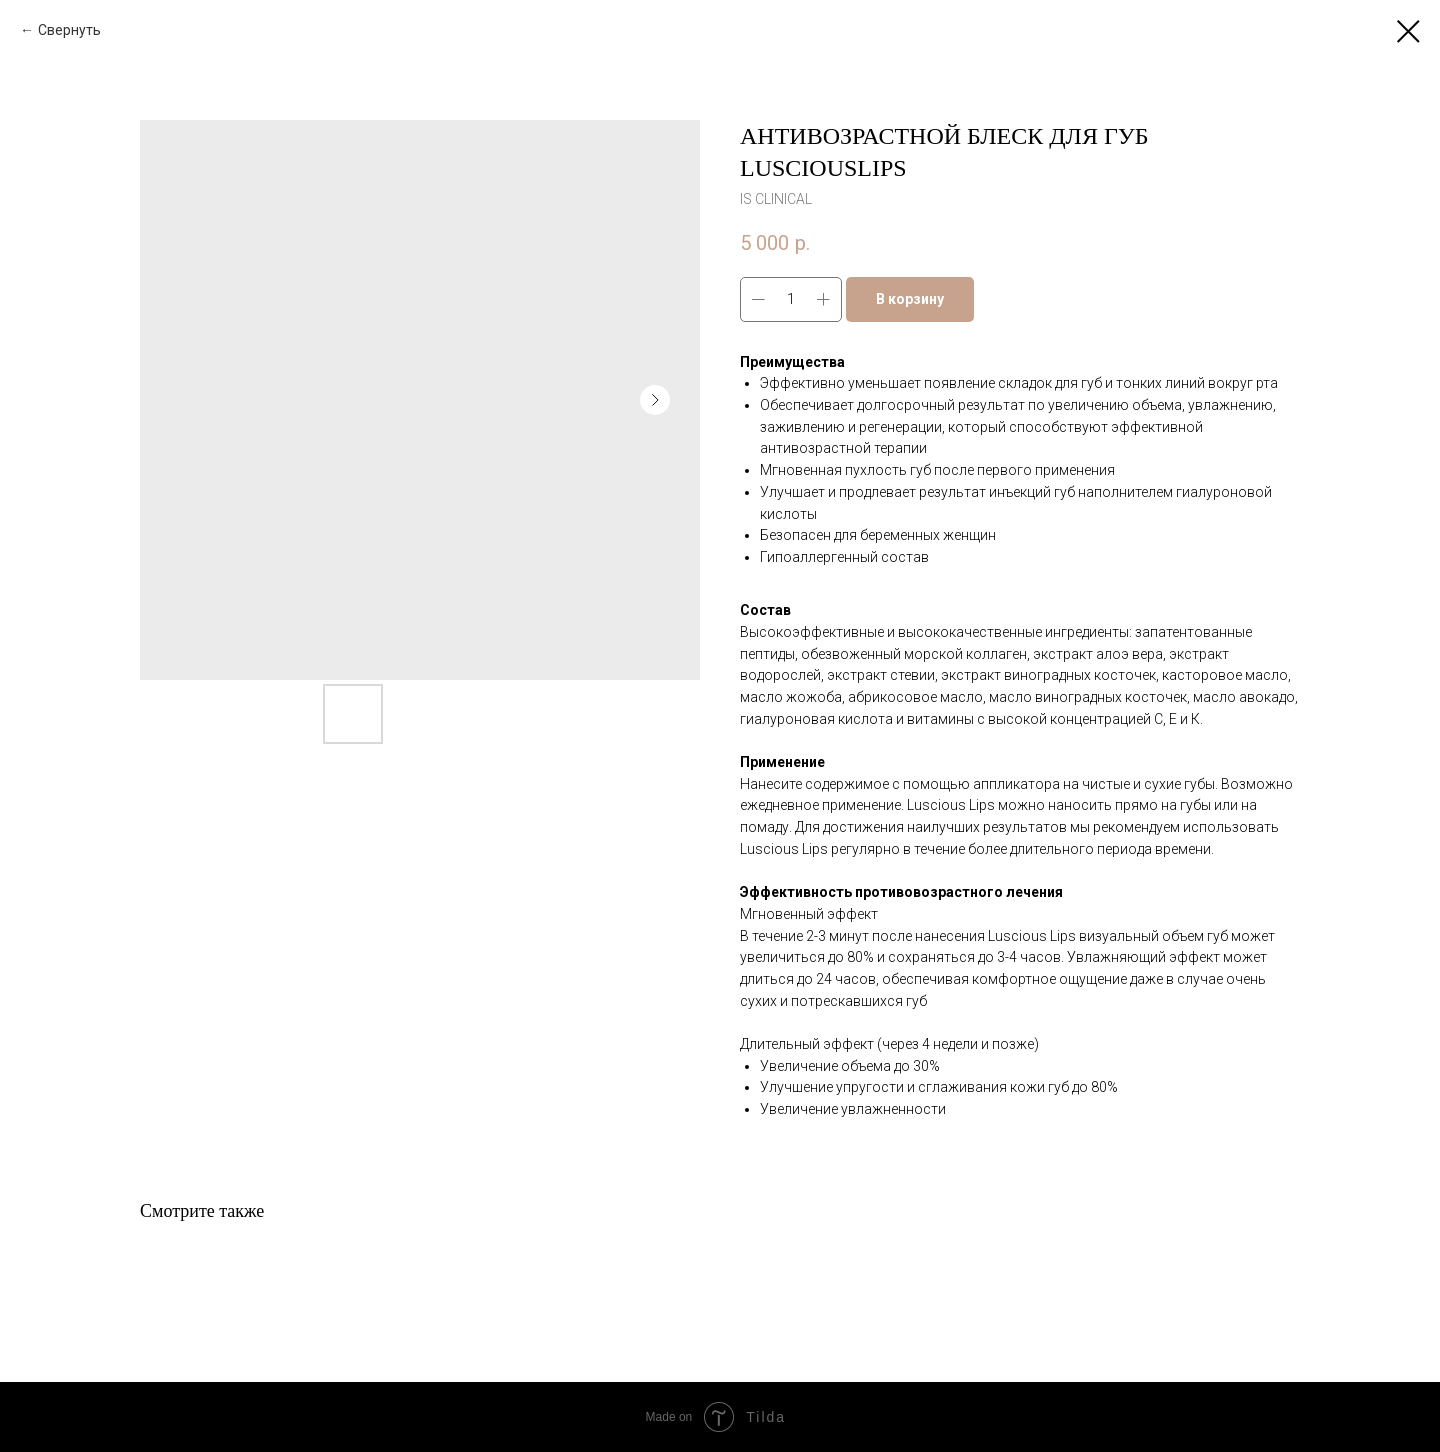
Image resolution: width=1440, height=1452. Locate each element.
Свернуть (69, 30)
